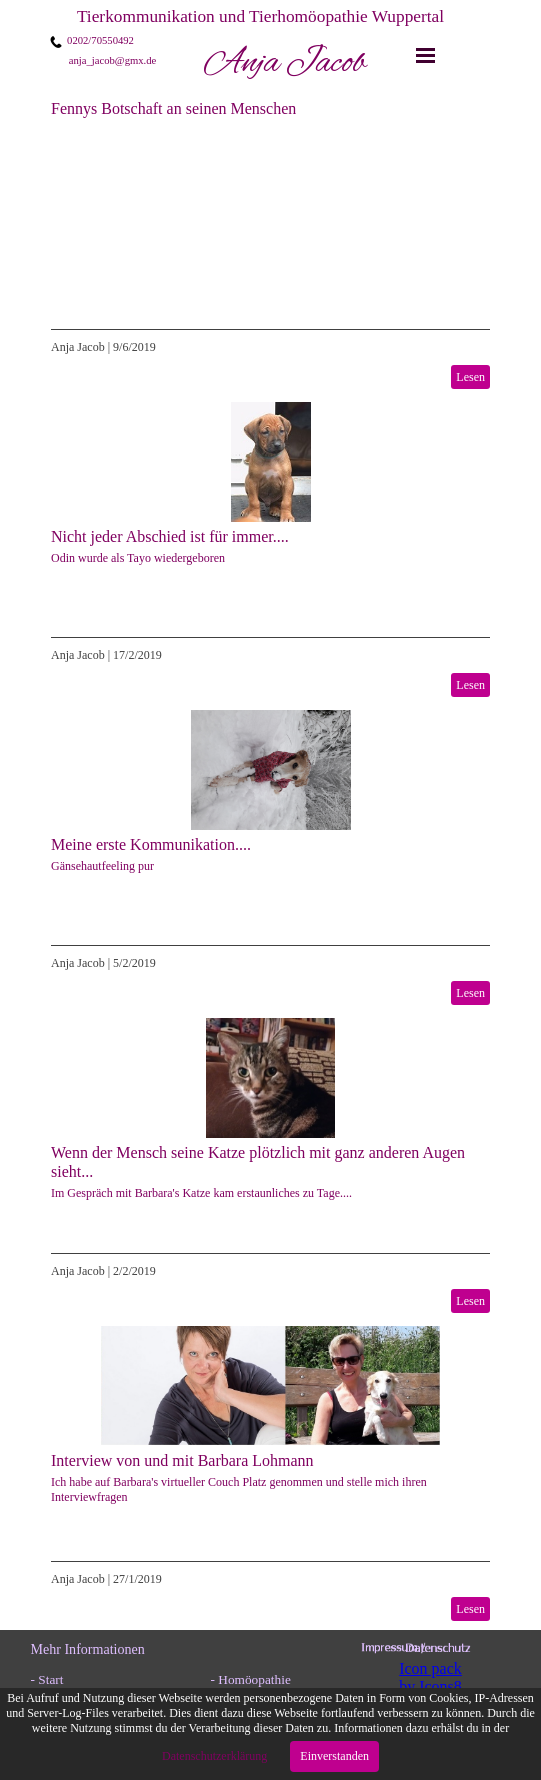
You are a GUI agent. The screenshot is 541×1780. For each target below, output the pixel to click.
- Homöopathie (251, 1679)
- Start (47, 1679)
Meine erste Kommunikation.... (151, 844)
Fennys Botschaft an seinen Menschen (173, 108)
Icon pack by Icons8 (430, 1677)
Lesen (470, 377)
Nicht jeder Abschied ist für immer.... (170, 536)
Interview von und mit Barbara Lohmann (182, 1460)
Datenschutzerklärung (216, 1756)
